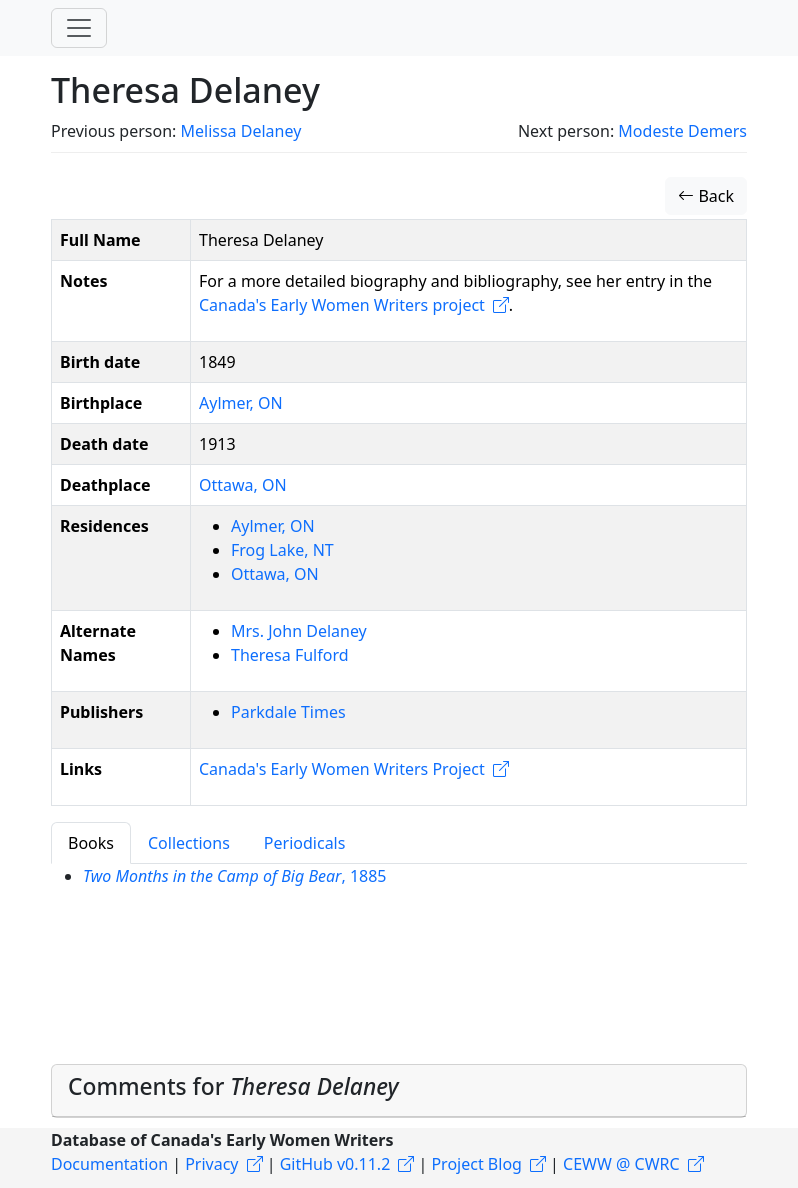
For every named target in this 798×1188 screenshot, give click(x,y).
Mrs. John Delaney (299, 631)
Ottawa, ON (243, 485)
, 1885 (235, 876)
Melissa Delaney (240, 131)
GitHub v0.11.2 (335, 1164)
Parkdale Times (288, 712)
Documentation (109, 1164)
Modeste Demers (682, 131)
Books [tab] (91, 843)
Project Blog (476, 1164)
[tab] (399, 1091)
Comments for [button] (233, 1086)
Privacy (211, 1164)
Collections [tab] (189, 843)
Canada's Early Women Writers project (342, 305)
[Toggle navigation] (79, 28)
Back (706, 196)
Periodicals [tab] (305, 843)
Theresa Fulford (290, 655)
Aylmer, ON (241, 403)
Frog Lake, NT (282, 550)
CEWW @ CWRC (621, 1164)
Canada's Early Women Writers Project (342, 769)
